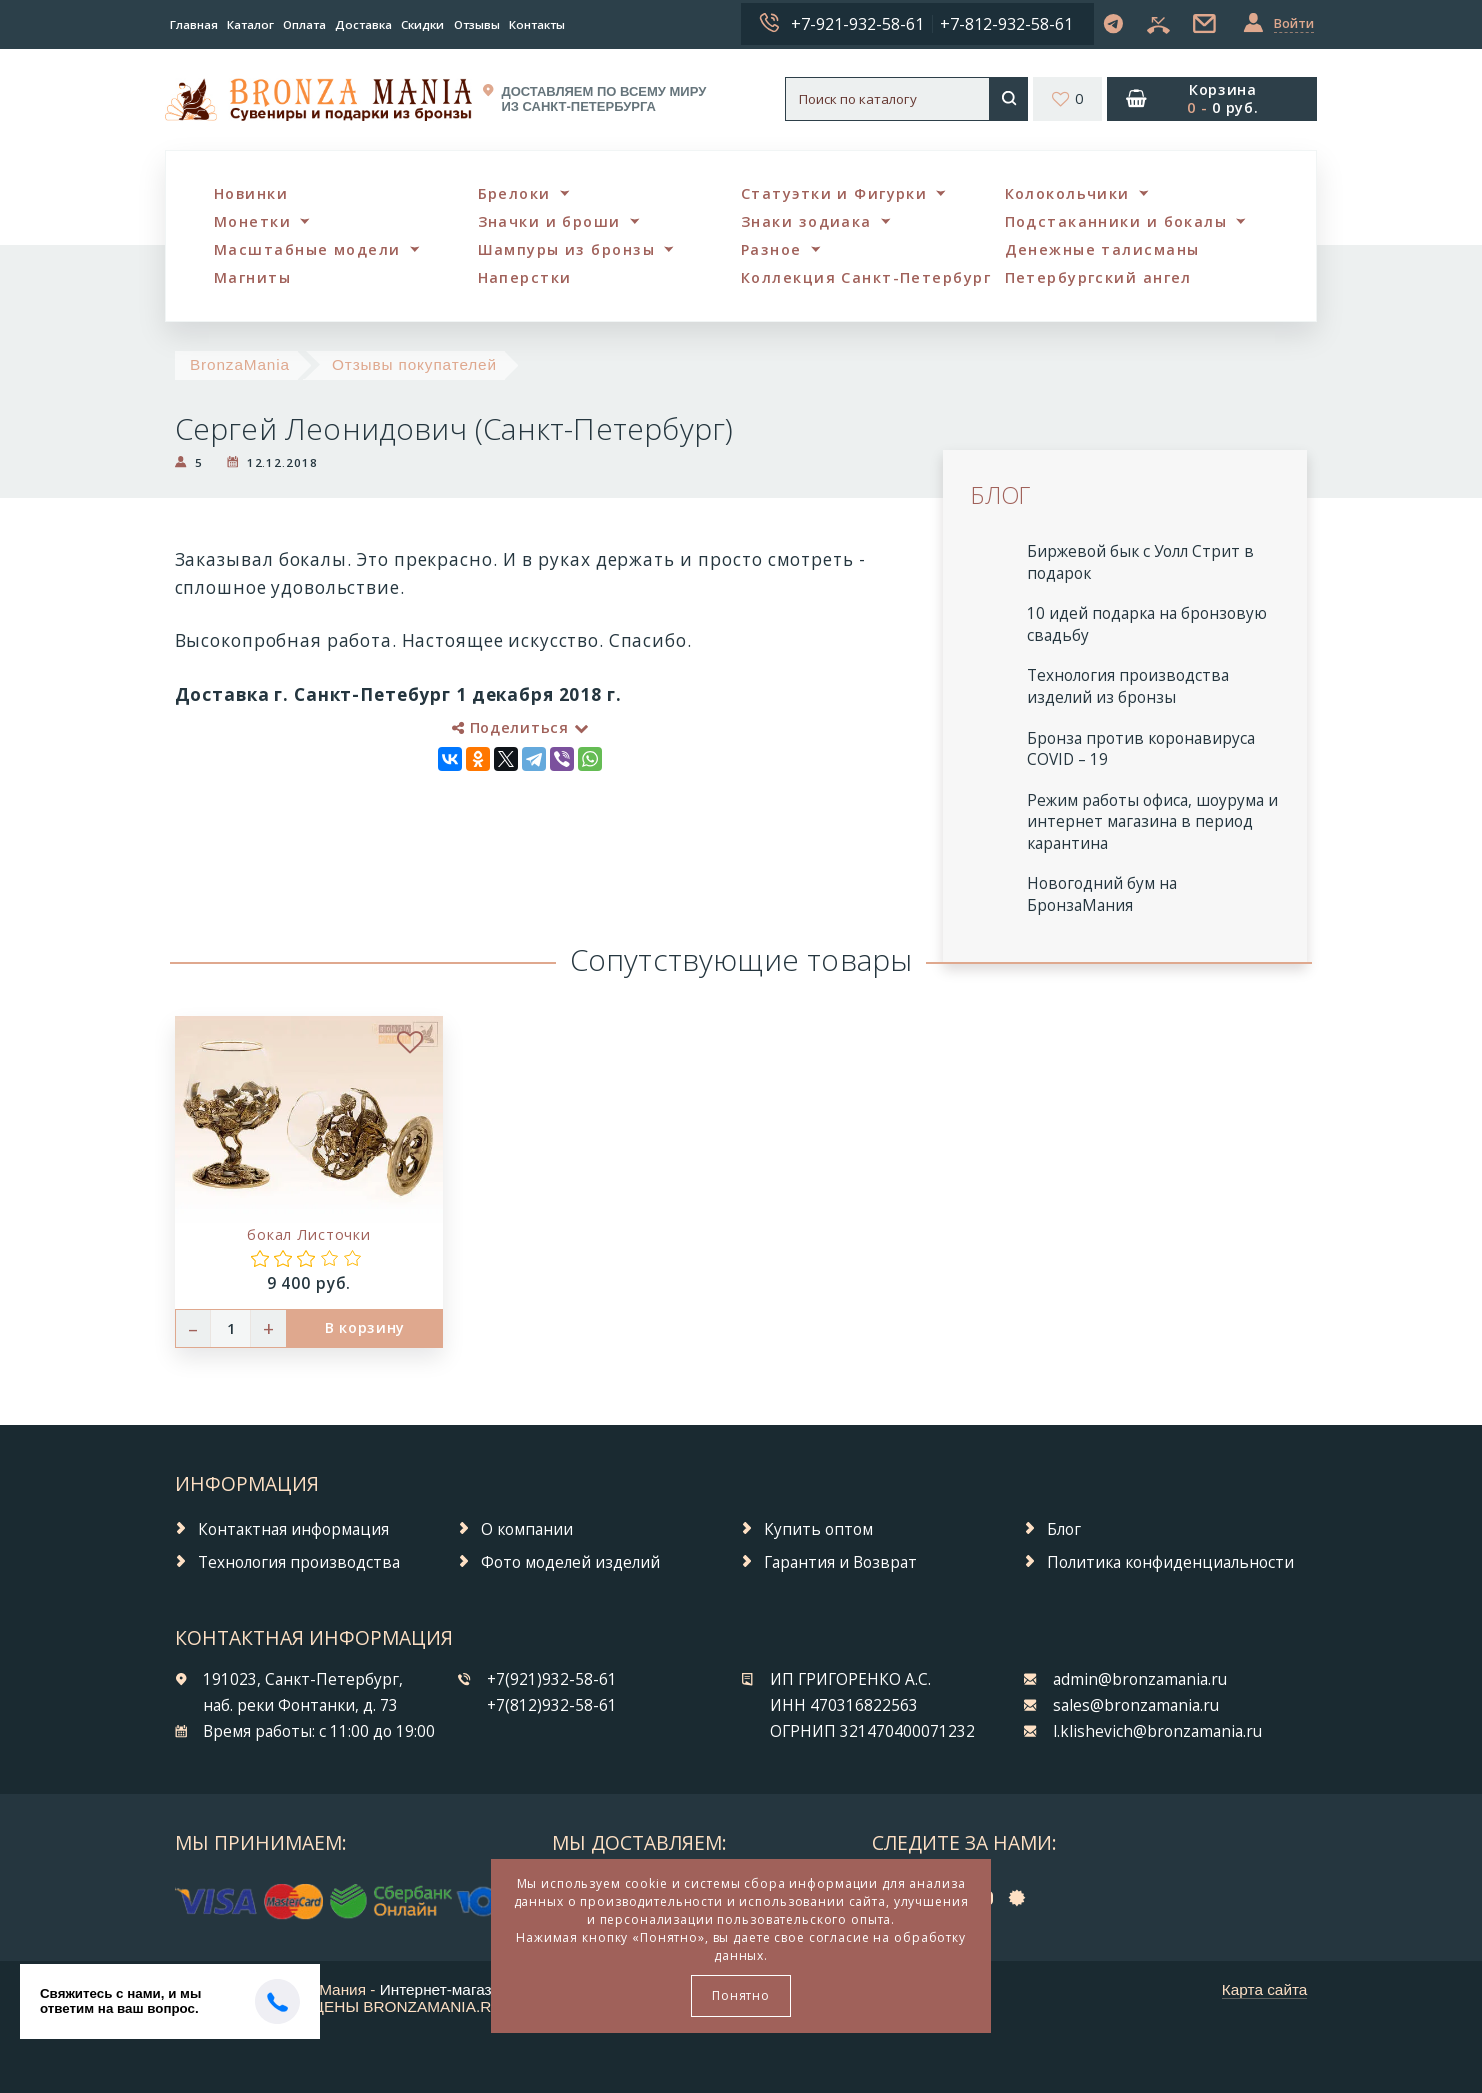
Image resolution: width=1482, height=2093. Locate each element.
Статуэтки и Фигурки (834, 193)
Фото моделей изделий (570, 1562)
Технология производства (299, 1562)
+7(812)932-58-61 (552, 1705)
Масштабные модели (307, 249)
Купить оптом (818, 1529)
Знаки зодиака (806, 221)
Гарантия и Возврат (840, 1562)
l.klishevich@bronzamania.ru (1157, 1731)
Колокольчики (1067, 193)
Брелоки (514, 193)
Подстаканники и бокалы (1116, 221)
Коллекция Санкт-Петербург (866, 277)
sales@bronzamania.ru (1136, 1705)
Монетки (252, 221)
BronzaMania (240, 364)
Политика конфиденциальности (1170, 1562)
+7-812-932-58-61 (1006, 24)
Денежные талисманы (1102, 249)
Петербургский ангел (1098, 277)
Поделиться (520, 727)
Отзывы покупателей (414, 364)
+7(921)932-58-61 (552, 1679)
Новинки (251, 193)
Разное (771, 249)
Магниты (252, 277)
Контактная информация (293, 1529)
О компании (527, 1529)
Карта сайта (1265, 1989)
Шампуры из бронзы (566, 249)
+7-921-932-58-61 (857, 24)
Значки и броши (549, 221)
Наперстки (525, 277)
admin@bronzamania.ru (1140, 1679)
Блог (1064, 1529)
